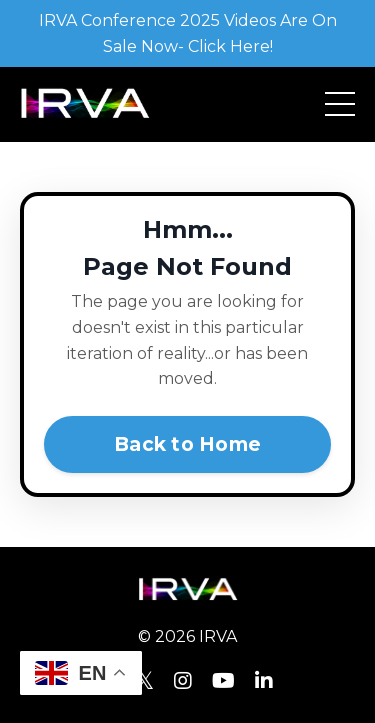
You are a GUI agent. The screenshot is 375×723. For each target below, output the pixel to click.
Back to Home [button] (187, 444)
